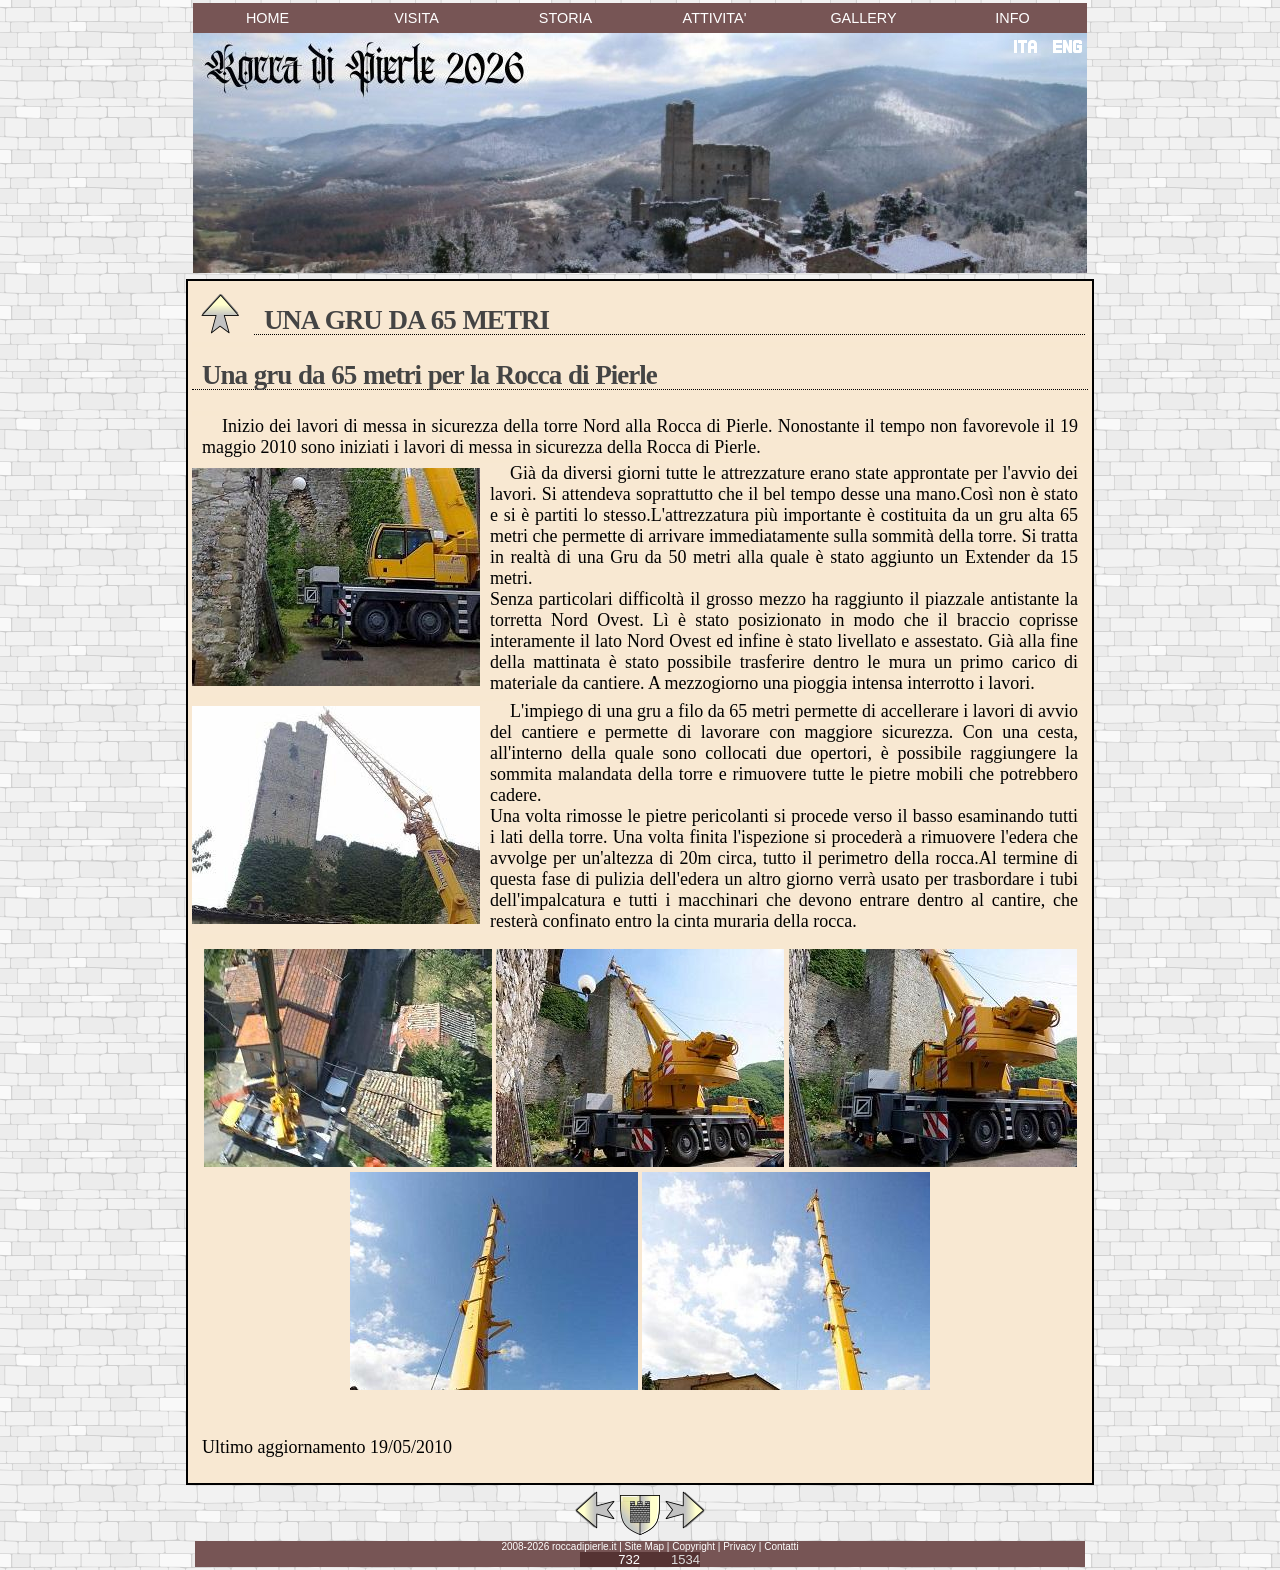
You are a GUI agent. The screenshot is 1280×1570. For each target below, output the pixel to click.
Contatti (781, 1546)
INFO (1012, 18)
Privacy (739, 1546)
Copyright (693, 1546)
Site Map (644, 1546)
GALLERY (863, 18)
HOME (267, 18)
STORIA (565, 18)
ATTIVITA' (715, 18)
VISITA (416, 18)
